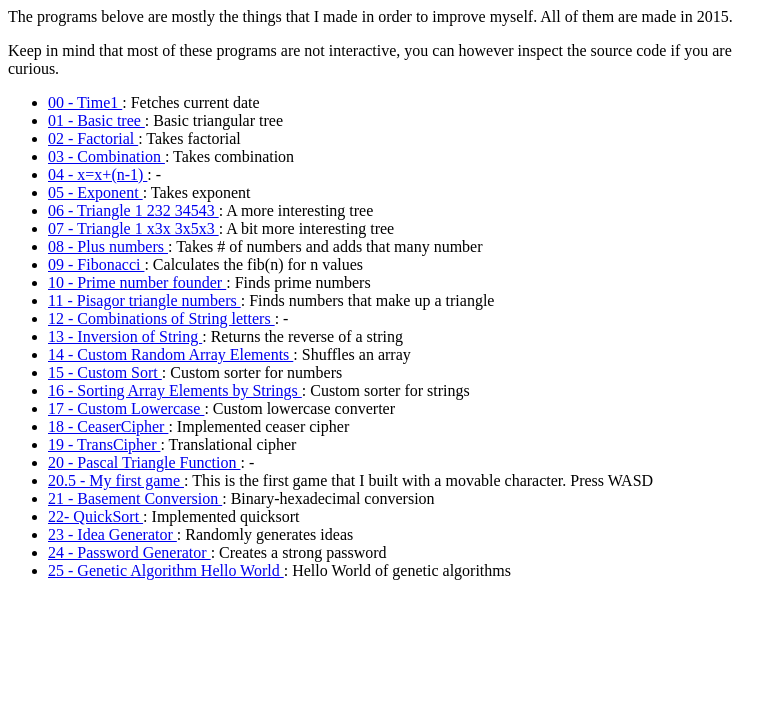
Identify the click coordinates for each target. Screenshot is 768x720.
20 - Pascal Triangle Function (144, 462)
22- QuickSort (95, 516)
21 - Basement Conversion (135, 498)
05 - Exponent (95, 192)
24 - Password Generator (129, 552)
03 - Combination (106, 156)
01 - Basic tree (96, 120)
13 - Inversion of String (125, 336)
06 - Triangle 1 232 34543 (133, 210)
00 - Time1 (85, 102)
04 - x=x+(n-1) (97, 174)
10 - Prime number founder (137, 282)
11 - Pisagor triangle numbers (144, 300)
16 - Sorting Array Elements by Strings (175, 390)
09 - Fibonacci (96, 264)
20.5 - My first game (116, 480)
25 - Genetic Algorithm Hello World (166, 570)
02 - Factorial (93, 138)
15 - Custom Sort (105, 372)
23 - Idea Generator (112, 534)
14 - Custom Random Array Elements (170, 354)
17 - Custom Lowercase (126, 408)
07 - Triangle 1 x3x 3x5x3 (133, 228)
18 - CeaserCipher (108, 426)
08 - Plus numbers (108, 246)
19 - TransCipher (104, 444)
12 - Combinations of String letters (161, 318)
